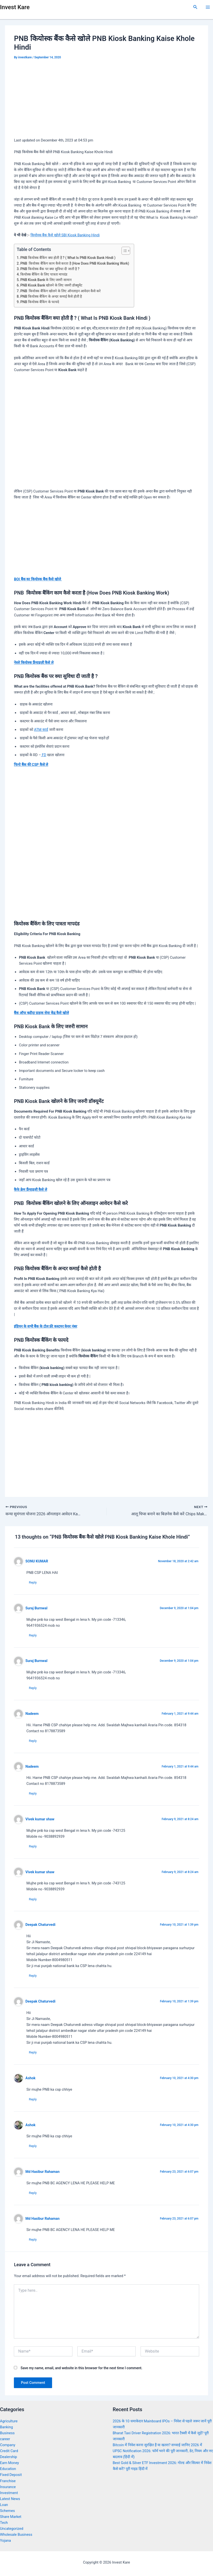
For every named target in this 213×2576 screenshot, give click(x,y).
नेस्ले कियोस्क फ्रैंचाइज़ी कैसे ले (34, 662)
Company (7, 2445)
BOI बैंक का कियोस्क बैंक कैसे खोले (38, 579)
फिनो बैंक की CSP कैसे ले (31, 764)
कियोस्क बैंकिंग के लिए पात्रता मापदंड (43, 274)
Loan (4, 2505)
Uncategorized (11, 2528)
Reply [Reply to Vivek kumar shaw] (33, 1846)
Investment (9, 2493)
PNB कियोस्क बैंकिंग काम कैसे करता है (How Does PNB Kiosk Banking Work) (74, 263)
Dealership (8, 2457)
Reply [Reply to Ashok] (33, 2099)
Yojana (5, 2540)
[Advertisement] (106, 102)
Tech (4, 2522)
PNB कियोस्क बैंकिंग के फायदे (39, 302)
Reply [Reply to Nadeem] (33, 1741)
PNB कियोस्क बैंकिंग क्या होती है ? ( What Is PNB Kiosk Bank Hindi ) (68, 258)
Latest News (10, 2499)
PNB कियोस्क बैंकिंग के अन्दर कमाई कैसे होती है (51, 296)
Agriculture (9, 2421)
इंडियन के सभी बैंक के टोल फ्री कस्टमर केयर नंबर (45, 1326)
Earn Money (9, 2463)
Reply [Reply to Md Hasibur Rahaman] (33, 2193)
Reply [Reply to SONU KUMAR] (33, 1582)
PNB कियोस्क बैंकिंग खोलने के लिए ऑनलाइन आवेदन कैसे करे (60, 291)
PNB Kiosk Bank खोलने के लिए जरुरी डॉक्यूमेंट (51, 285)
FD (43, 755)
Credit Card (9, 2451)
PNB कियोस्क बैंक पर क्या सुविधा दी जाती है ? (49, 269)
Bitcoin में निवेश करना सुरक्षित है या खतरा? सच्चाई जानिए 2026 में (157, 2445)
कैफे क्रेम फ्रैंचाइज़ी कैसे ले (30, 1189)
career (5, 2439)
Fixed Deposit (11, 2474)
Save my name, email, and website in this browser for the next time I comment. (81, 2368)
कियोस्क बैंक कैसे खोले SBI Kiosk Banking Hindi (65, 235)
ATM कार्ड (41, 729)
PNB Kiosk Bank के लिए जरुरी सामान (46, 280)
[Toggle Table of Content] (123, 251)
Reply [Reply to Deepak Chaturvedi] (33, 1975)
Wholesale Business (16, 2534)
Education (8, 2469)
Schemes (7, 2510)
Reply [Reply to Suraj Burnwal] (33, 1635)
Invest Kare (15, 7)
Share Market (10, 2516)
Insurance (8, 2487)
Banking (6, 2427)
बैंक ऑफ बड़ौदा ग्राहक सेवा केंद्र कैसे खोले (41, 1013)
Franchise (8, 2481)
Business (7, 2433)
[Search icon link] (195, 7)
